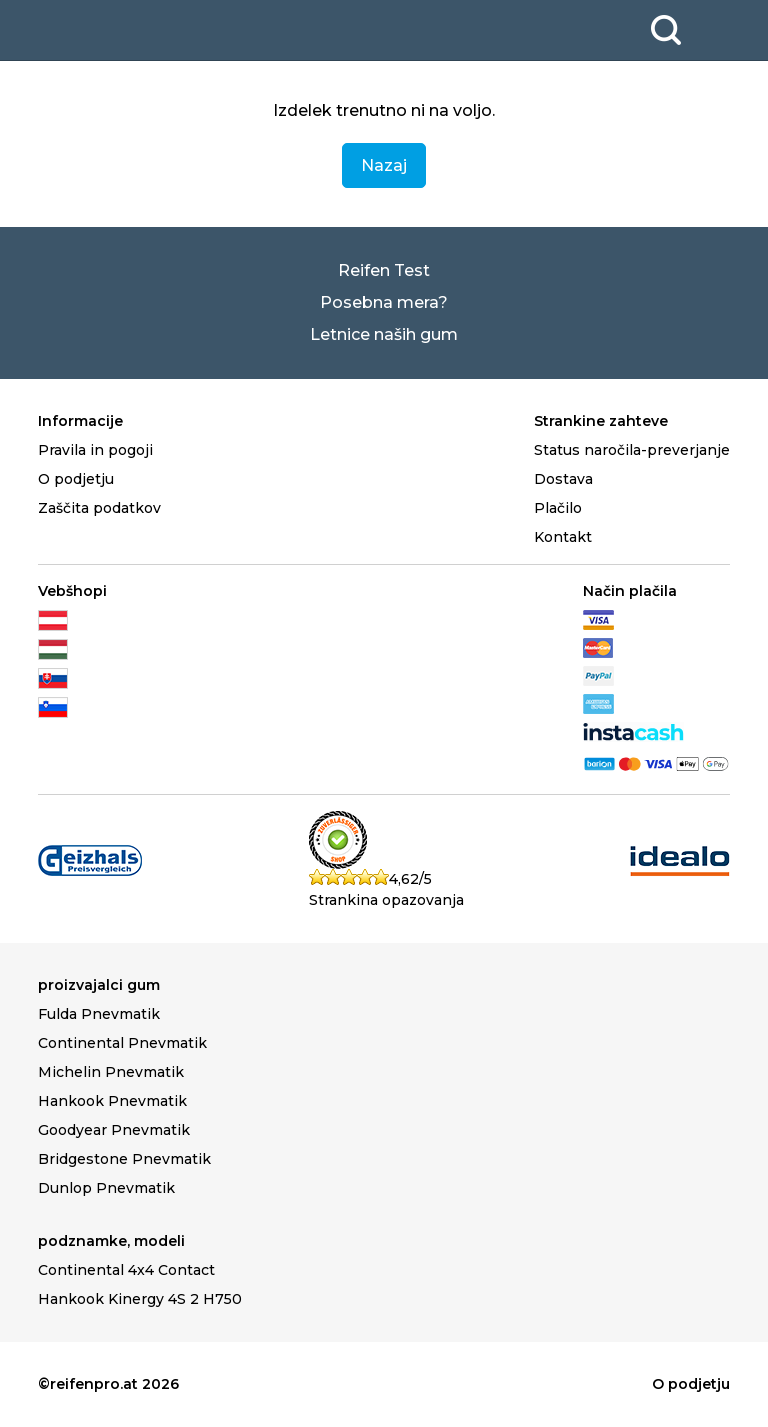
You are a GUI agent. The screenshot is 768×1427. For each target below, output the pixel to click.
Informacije (80, 421)
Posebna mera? (384, 302)
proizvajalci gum (99, 985)
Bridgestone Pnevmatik (124, 1159)
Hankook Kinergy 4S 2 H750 (140, 1299)
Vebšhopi (72, 591)
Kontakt (563, 537)
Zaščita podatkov (99, 508)
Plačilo (558, 508)
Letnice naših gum (384, 334)
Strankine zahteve (601, 421)
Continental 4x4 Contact (126, 1270)
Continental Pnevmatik (122, 1043)
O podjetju (76, 479)
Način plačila (630, 591)
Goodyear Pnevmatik (114, 1130)
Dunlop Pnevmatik (106, 1188)
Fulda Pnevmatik (99, 1014)
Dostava (563, 479)
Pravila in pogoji (95, 450)
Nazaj (384, 165)
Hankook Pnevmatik (112, 1101)
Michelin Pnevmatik (111, 1072)
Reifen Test (384, 270)
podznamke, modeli (111, 1241)
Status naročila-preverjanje (632, 450)
